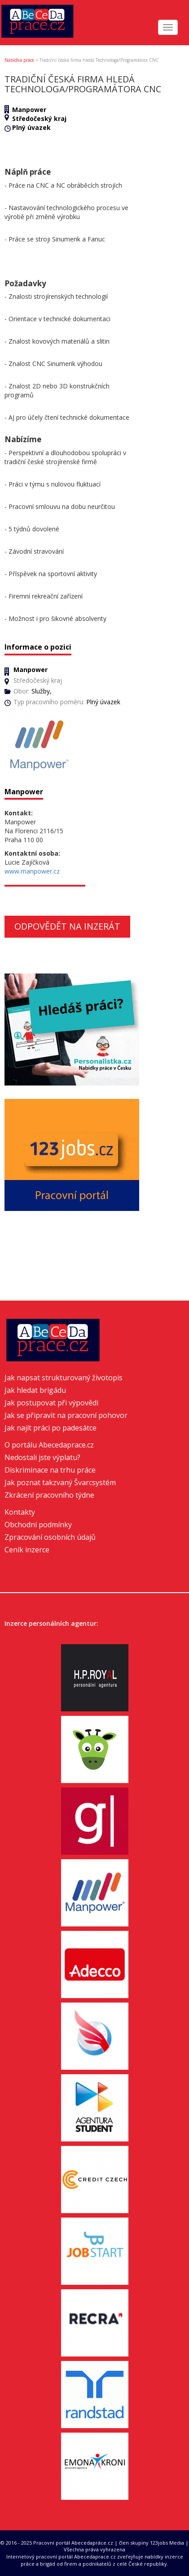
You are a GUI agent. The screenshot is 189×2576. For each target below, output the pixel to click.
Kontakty (19, 1512)
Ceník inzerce (26, 1550)
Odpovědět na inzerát (67, 926)
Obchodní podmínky (38, 1524)
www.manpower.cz (32, 871)
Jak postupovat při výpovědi (51, 1403)
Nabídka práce (19, 60)
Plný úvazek (31, 127)
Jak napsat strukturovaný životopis (63, 1378)
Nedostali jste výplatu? (42, 1457)
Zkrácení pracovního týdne (49, 1495)
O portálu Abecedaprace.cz (49, 1445)
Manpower (29, 109)
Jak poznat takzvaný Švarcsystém (60, 1482)
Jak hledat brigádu (35, 1390)
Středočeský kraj (39, 118)
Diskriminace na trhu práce (50, 1470)
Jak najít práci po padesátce (50, 1428)
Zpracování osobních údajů (50, 1537)
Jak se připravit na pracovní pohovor (65, 1415)
